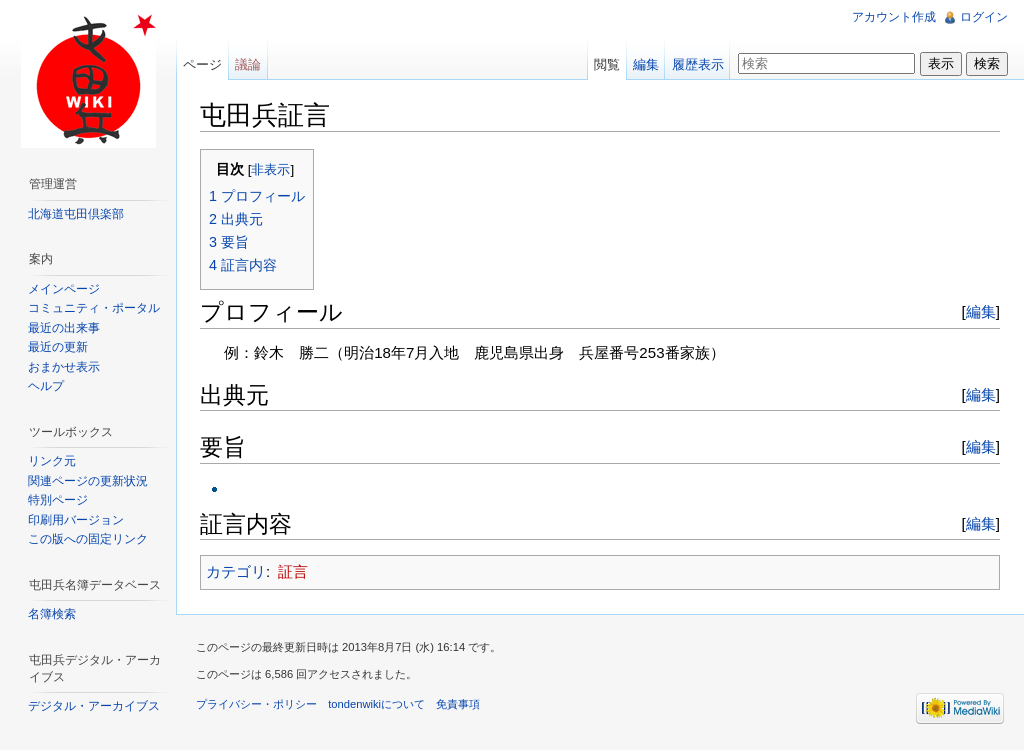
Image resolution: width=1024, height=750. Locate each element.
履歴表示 (698, 64)
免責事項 (458, 704)
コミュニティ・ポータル (94, 308)
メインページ (64, 289)
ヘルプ (46, 386)
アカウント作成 (894, 17)
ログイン (984, 17)
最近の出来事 (64, 328)
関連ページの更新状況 (88, 481)
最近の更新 (58, 347)
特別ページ (58, 500)
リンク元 (52, 461)
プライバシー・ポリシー (256, 704)
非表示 (270, 169)
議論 (248, 64)
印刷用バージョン (76, 520)
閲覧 (607, 64)
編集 (981, 311)
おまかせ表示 (64, 367)
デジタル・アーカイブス (94, 706)
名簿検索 (52, 614)
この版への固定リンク (88, 539)
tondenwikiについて (376, 704)
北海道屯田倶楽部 (76, 214)
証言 (293, 571)
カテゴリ (236, 571)
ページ (202, 64)
